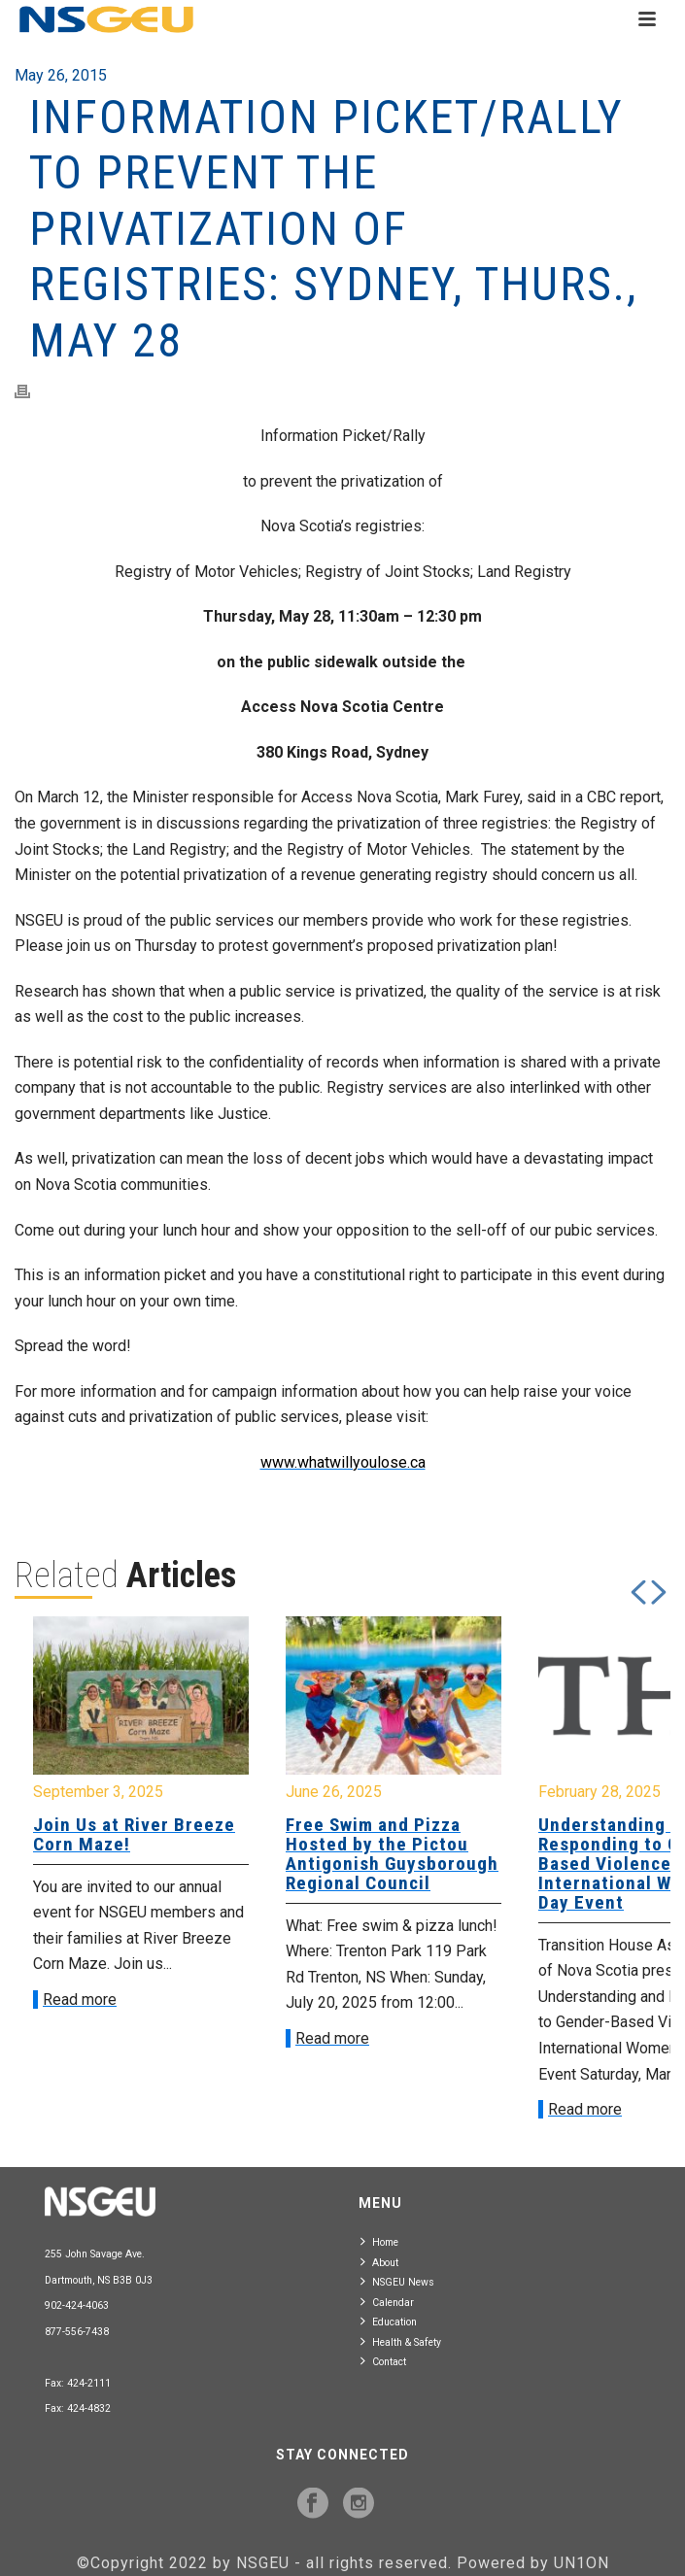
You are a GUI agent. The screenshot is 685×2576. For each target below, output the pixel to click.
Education (388, 2321)
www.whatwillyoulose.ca (343, 1462)
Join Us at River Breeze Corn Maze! (134, 1834)
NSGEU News (397, 2281)
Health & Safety (400, 2341)
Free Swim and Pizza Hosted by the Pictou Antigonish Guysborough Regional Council (392, 1853)
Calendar (387, 2301)
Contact (383, 2361)
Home (379, 2241)
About (379, 2261)
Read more (80, 1999)
